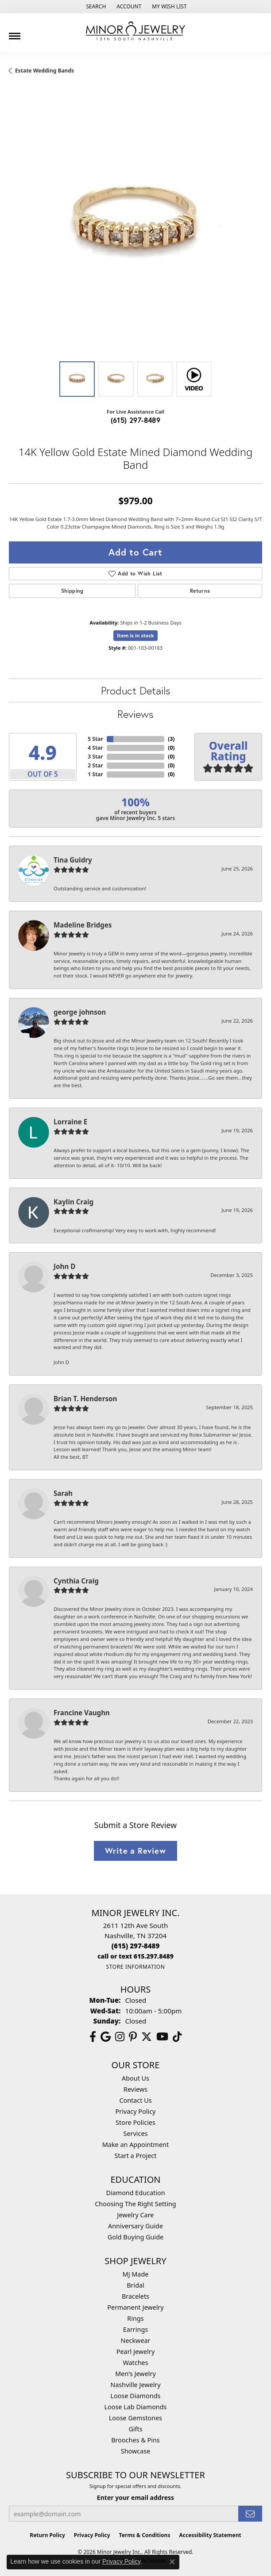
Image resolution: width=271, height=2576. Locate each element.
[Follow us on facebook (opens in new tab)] (92, 2037)
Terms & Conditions (144, 2535)
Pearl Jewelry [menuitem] (135, 2351)
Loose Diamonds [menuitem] (136, 2396)
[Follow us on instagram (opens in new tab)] (119, 2037)
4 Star (95, 747)
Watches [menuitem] (135, 2362)
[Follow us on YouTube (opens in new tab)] (162, 2037)
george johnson (80, 1012)
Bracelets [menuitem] (135, 2296)
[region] (135, 226)
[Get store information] (135, 1966)
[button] (95, 6)
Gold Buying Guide (135, 2237)
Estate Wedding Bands (44, 70)
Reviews (135, 714)
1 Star (95, 774)
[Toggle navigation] (14, 33)
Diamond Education (135, 2193)
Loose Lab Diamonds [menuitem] (135, 2407)
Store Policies (135, 2122)
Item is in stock (135, 635)
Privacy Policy (136, 2111)
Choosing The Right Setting (135, 2204)
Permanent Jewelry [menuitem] (135, 2307)
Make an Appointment (135, 2144)
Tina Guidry (73, 859)
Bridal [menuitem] (135, 2285)
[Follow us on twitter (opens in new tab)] (146, 2037)
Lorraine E (70, 1121)
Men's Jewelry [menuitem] (135, 2373)
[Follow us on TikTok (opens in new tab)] (177, 2037)
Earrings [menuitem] (135, 2329)
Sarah (63, 1493)
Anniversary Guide (135, 2226)
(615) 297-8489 (136, 420)
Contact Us (135, 2100)
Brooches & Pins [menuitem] (135, 2440)
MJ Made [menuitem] (136, 2274)
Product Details (135, 690)
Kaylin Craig (73, 1201)
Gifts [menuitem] (135, 2429)
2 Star (95, 765)
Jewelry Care (135, 2215)
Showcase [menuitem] (136, 2451)
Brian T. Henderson (85, 1398)
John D (64, 1266)
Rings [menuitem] (135, 2318)
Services (136, 2133)
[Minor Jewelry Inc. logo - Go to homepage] (135, 31)
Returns (200, 590)
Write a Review (135, 1850)
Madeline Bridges (83, 924)
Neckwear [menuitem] (135, 2340)
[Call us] (135, 1956)
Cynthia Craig (76, 1580)
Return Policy (47, 2535)
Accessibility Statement (210, 2535)
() (171, 739)
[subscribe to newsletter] (250, 2514)
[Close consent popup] (172, 2561)
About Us (135, 2078)
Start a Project (136, 2155)
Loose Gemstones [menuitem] (135, 2418)
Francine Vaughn (82, 1712)
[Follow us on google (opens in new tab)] (106, 2037)
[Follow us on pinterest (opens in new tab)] (133, 2037)
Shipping (72, 590)
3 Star (95, 756)
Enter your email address (135, 2497)
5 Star (95, 739)
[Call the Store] (136, 1945)
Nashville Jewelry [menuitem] (135, 2384)
